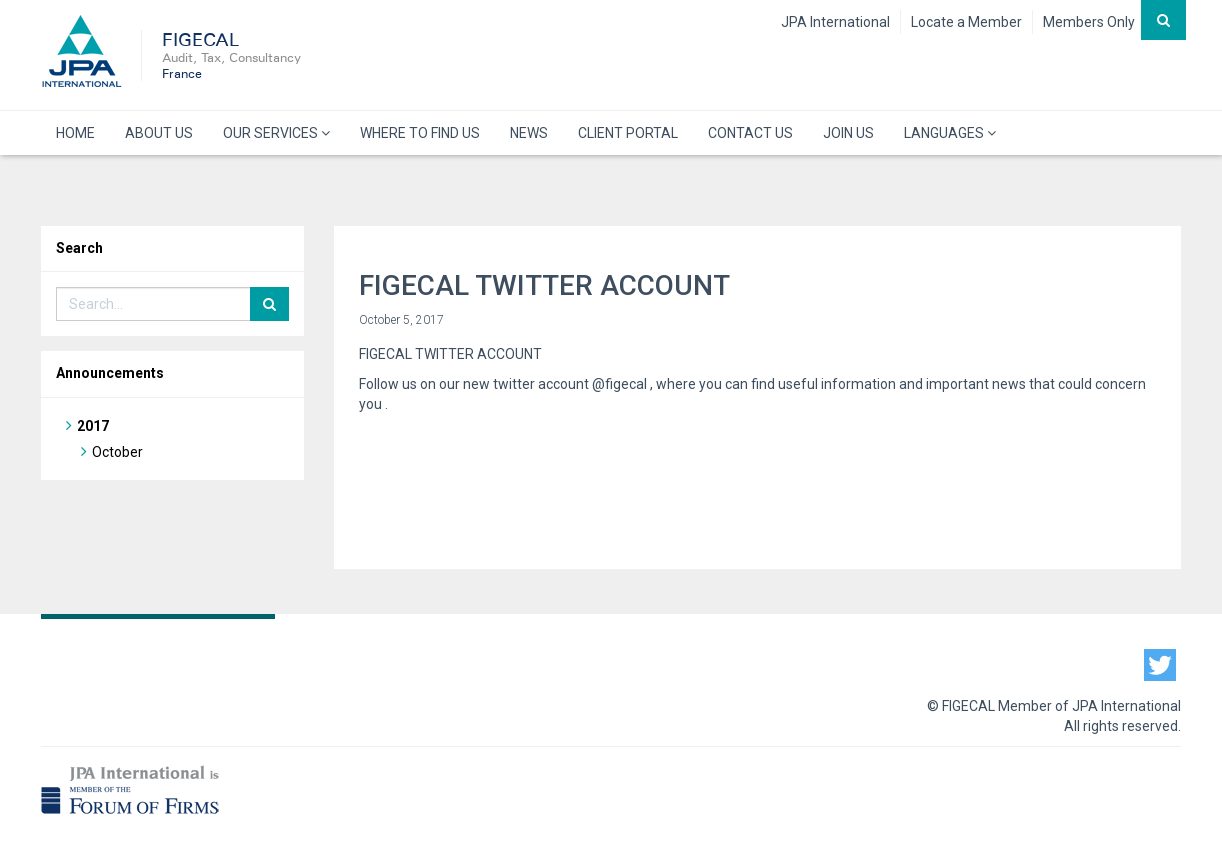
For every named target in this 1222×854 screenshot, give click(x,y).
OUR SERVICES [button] (276, 133)
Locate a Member (966, 22)
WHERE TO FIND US (420, 133)
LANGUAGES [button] (950, 133)
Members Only (1089, 22)
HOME (75, 133)
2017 (93, 426)
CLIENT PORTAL (628, 133)
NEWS (529, 133)
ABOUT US (159, 133)
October (117, 452)
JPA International (835, 22)
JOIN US (848, 133)
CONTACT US (750, 133)
